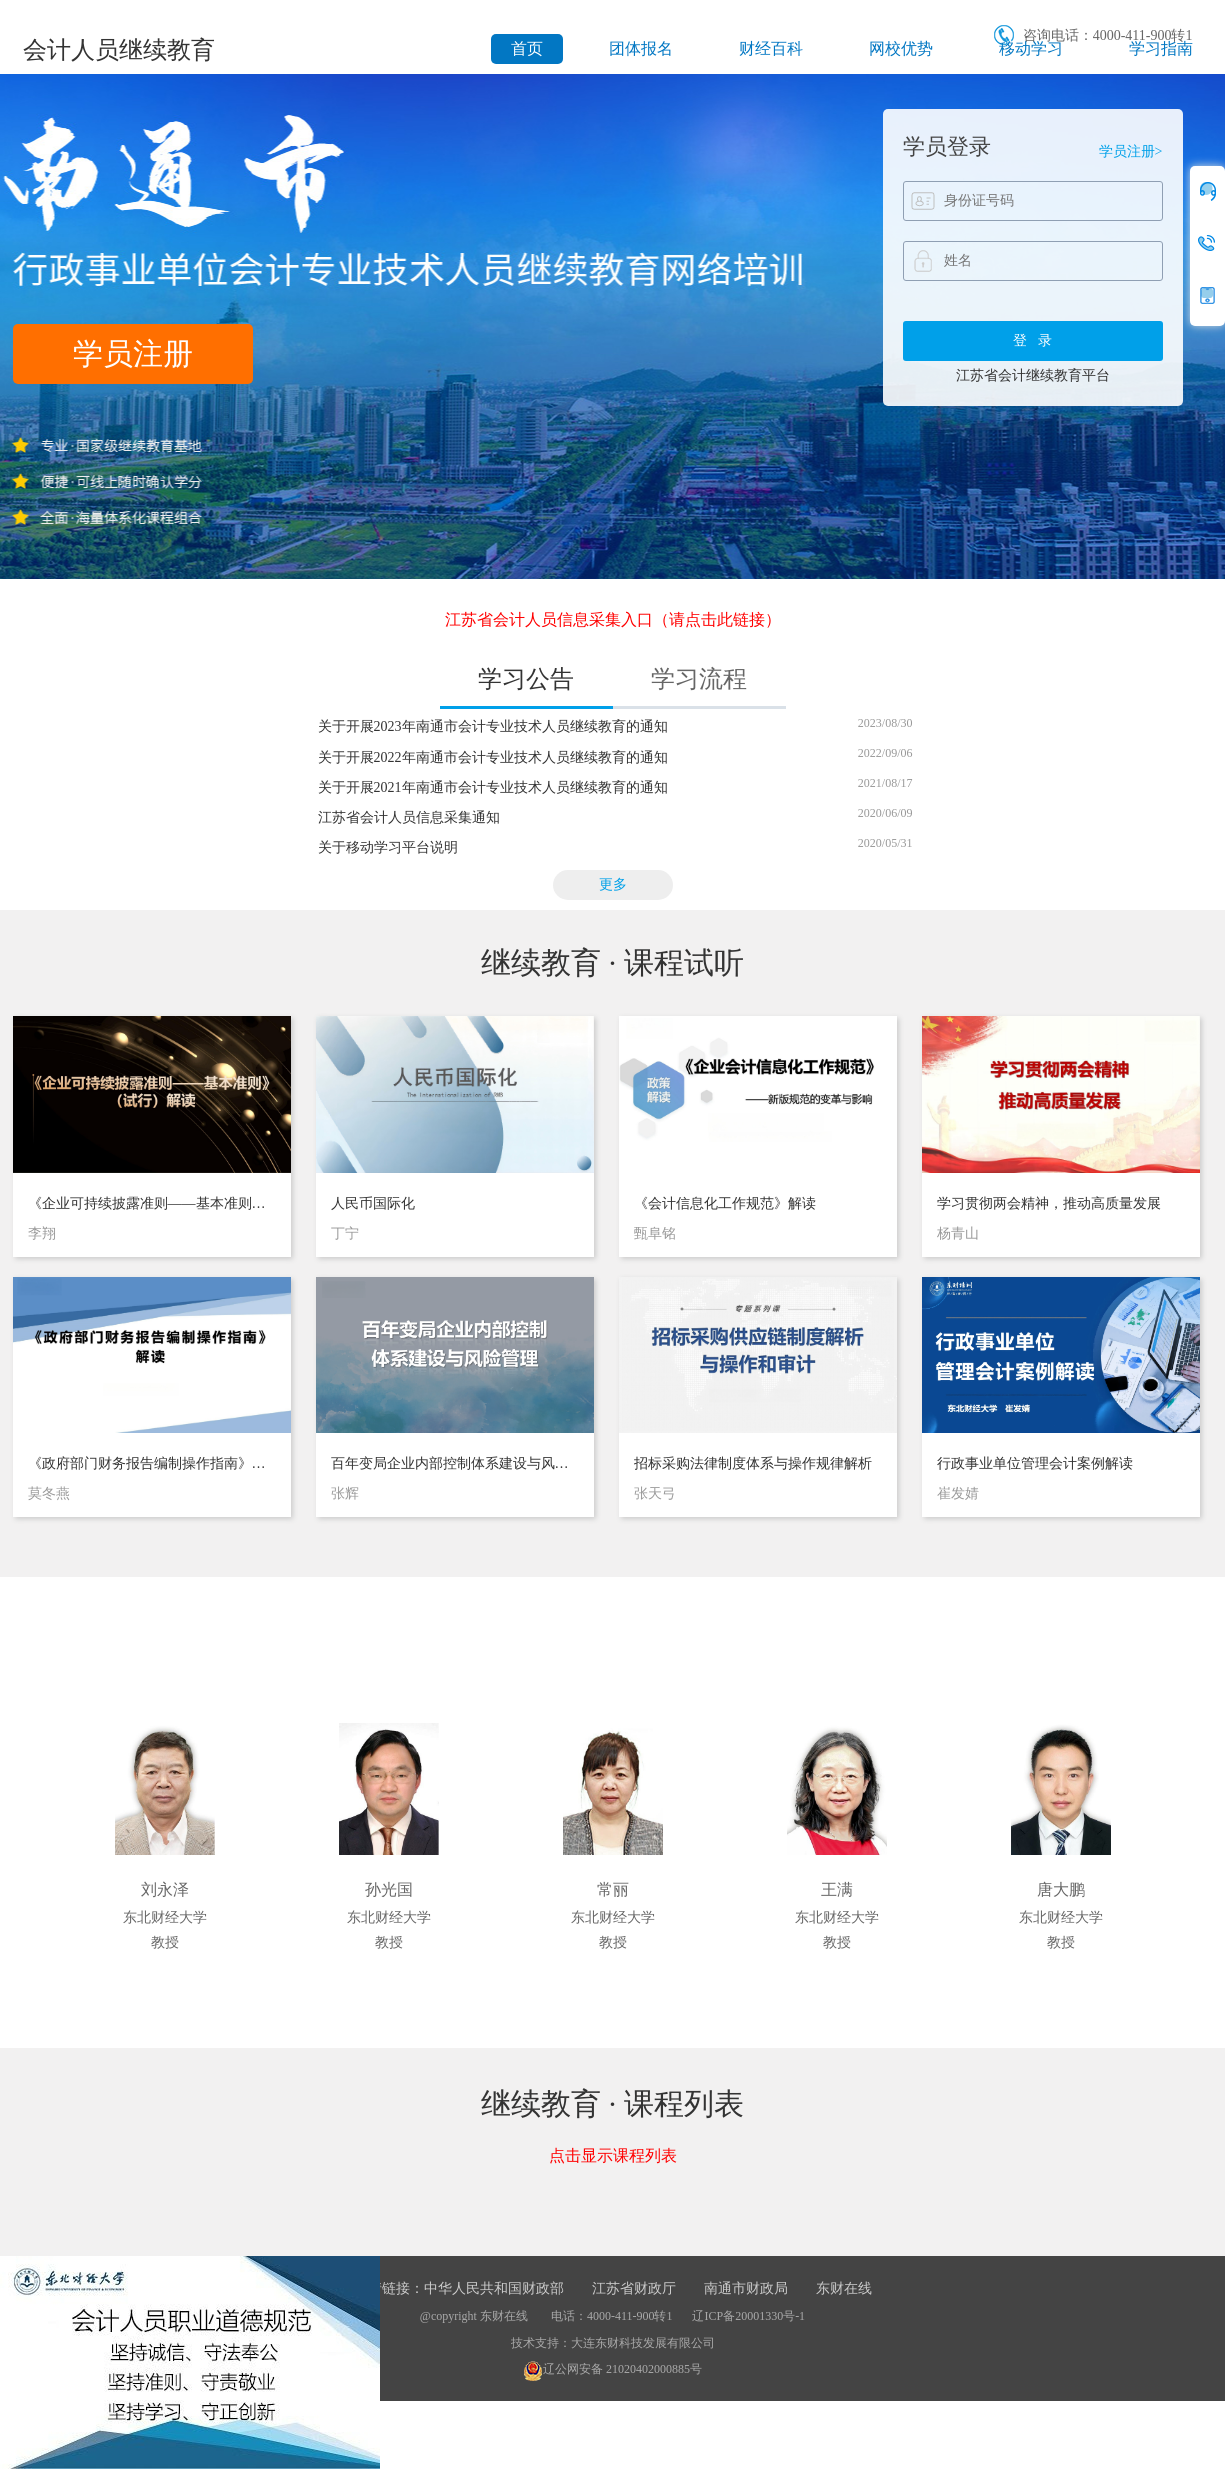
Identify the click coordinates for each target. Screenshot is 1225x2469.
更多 (613, 884)
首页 (527, 48)
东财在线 (844, 2288)
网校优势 (901, 48)
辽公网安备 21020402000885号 (612, 2369)
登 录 (1032, 340)
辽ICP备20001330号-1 (748, 2316)
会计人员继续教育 (119, 50)
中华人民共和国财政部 (494, 2288)
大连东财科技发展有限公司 (643, 2343)
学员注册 (133, 353)
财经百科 (771, 48)
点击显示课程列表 (613, 2155)
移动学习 (1031, 48)
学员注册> (1131, 151)
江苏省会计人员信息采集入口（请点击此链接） (613, 619)
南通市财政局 (746, 2288)
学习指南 (1161, 48)
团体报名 (641, 48)
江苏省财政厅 (634, 2288)
